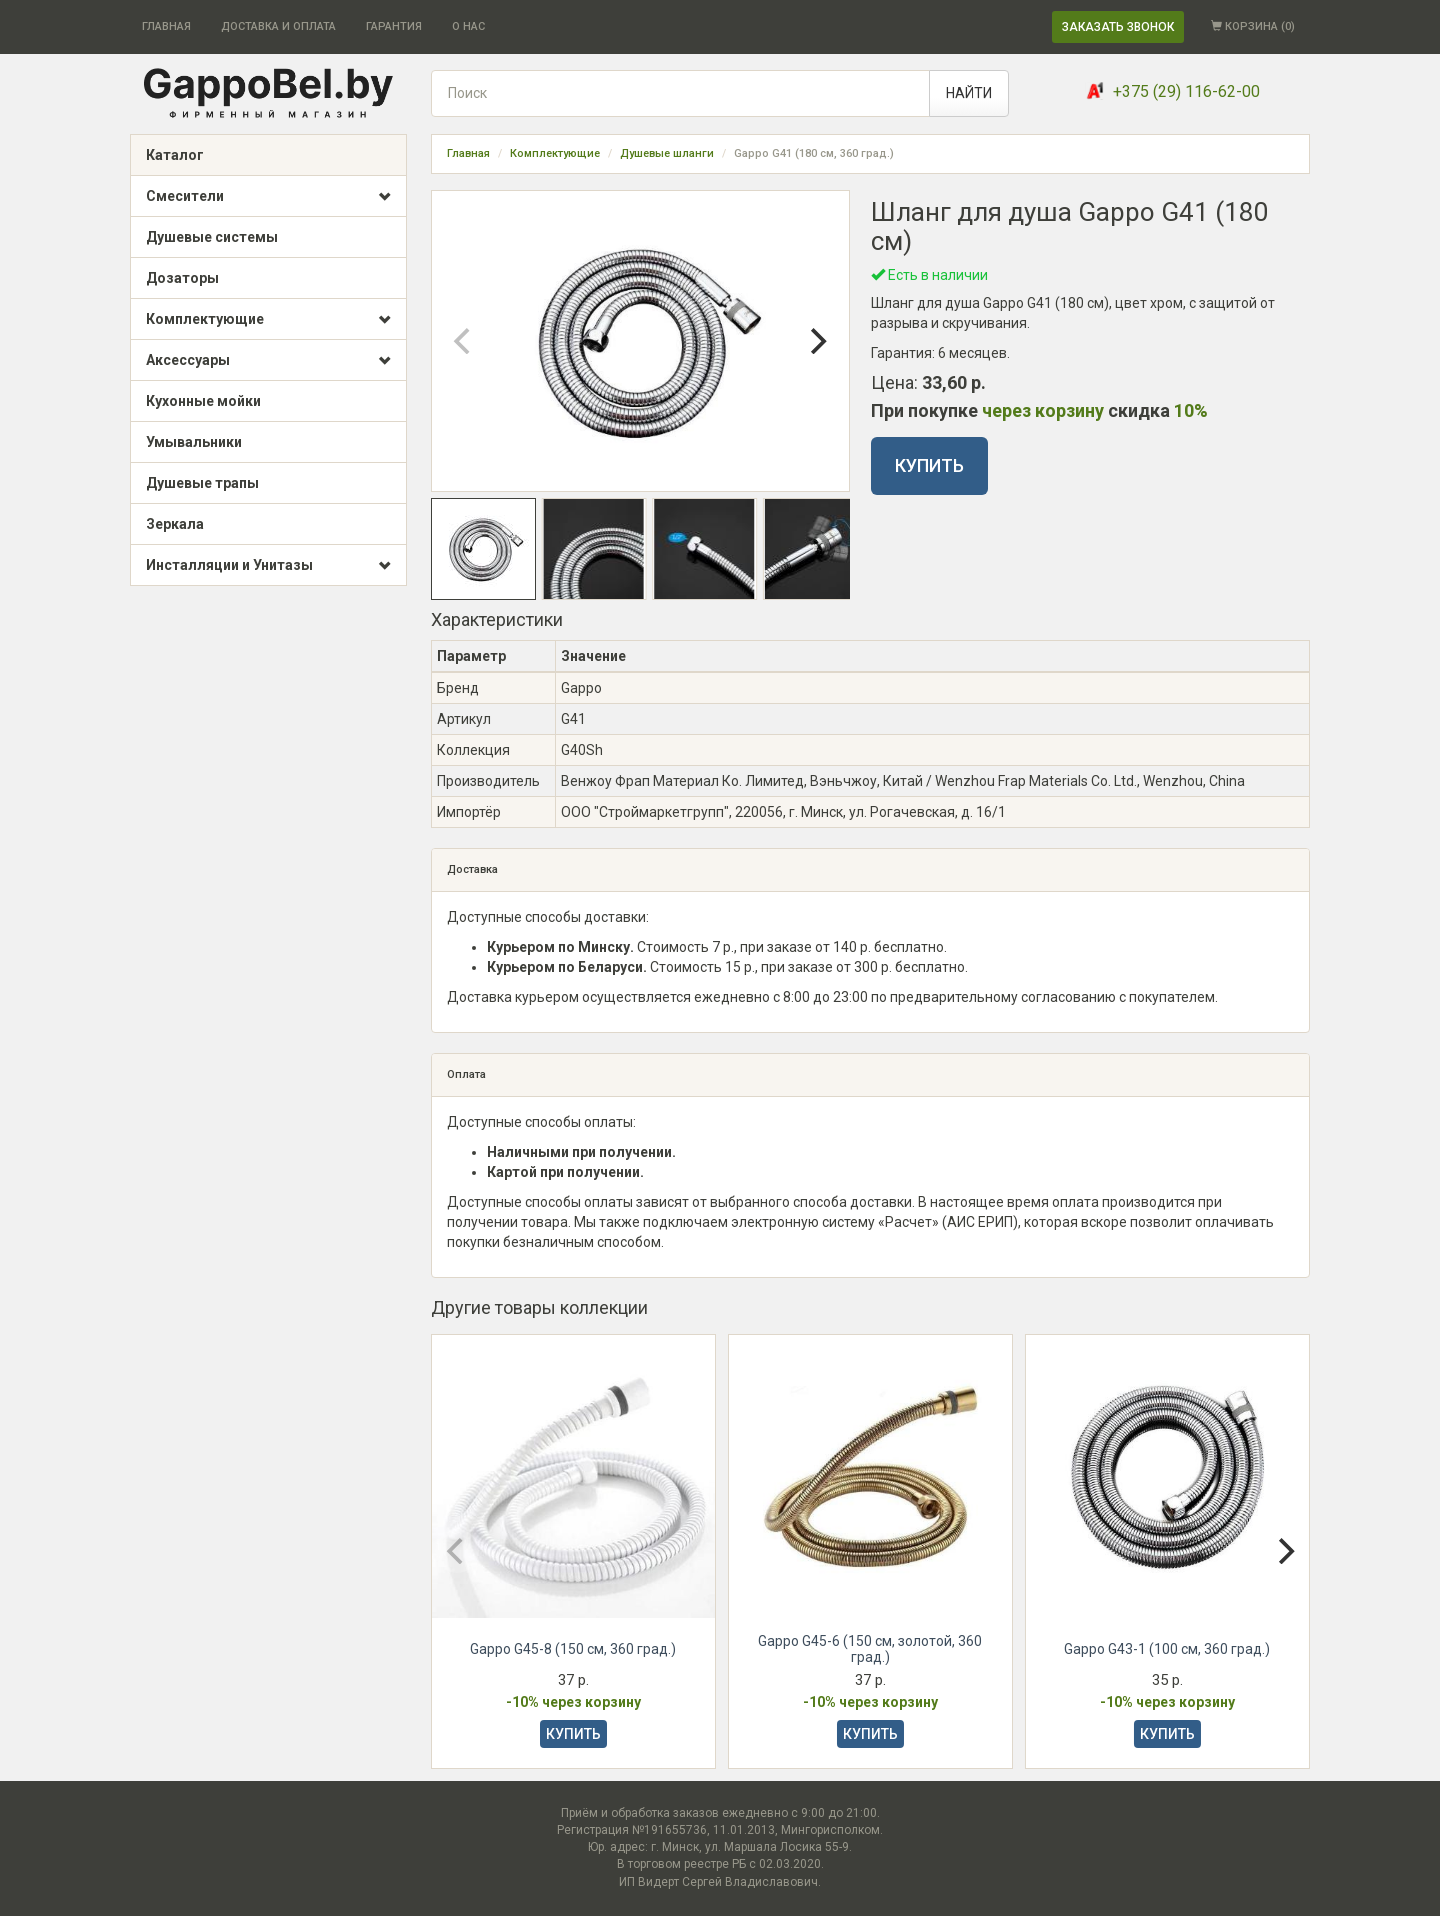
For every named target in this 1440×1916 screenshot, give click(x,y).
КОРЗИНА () (1253, 26)
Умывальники (194, 442)
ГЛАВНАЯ (166, 26)
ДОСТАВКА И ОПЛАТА (278, 26)
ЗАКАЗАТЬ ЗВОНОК (1118, 27)
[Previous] (464, 341)
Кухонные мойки (203, 401)
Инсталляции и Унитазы (268, 566)
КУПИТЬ (929, 465)
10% (1191, 410)
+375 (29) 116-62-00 (1186, 91)
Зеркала (175, 524)
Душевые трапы (202, 483)
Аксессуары (268, 361)
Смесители (268, 197)
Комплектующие (268, 320)
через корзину (1043, 410)
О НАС (468, 26)
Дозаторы (182, 278)
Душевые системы (212, 237)
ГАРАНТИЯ (394, 26)
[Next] (817, 341)
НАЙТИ (969, 93)
